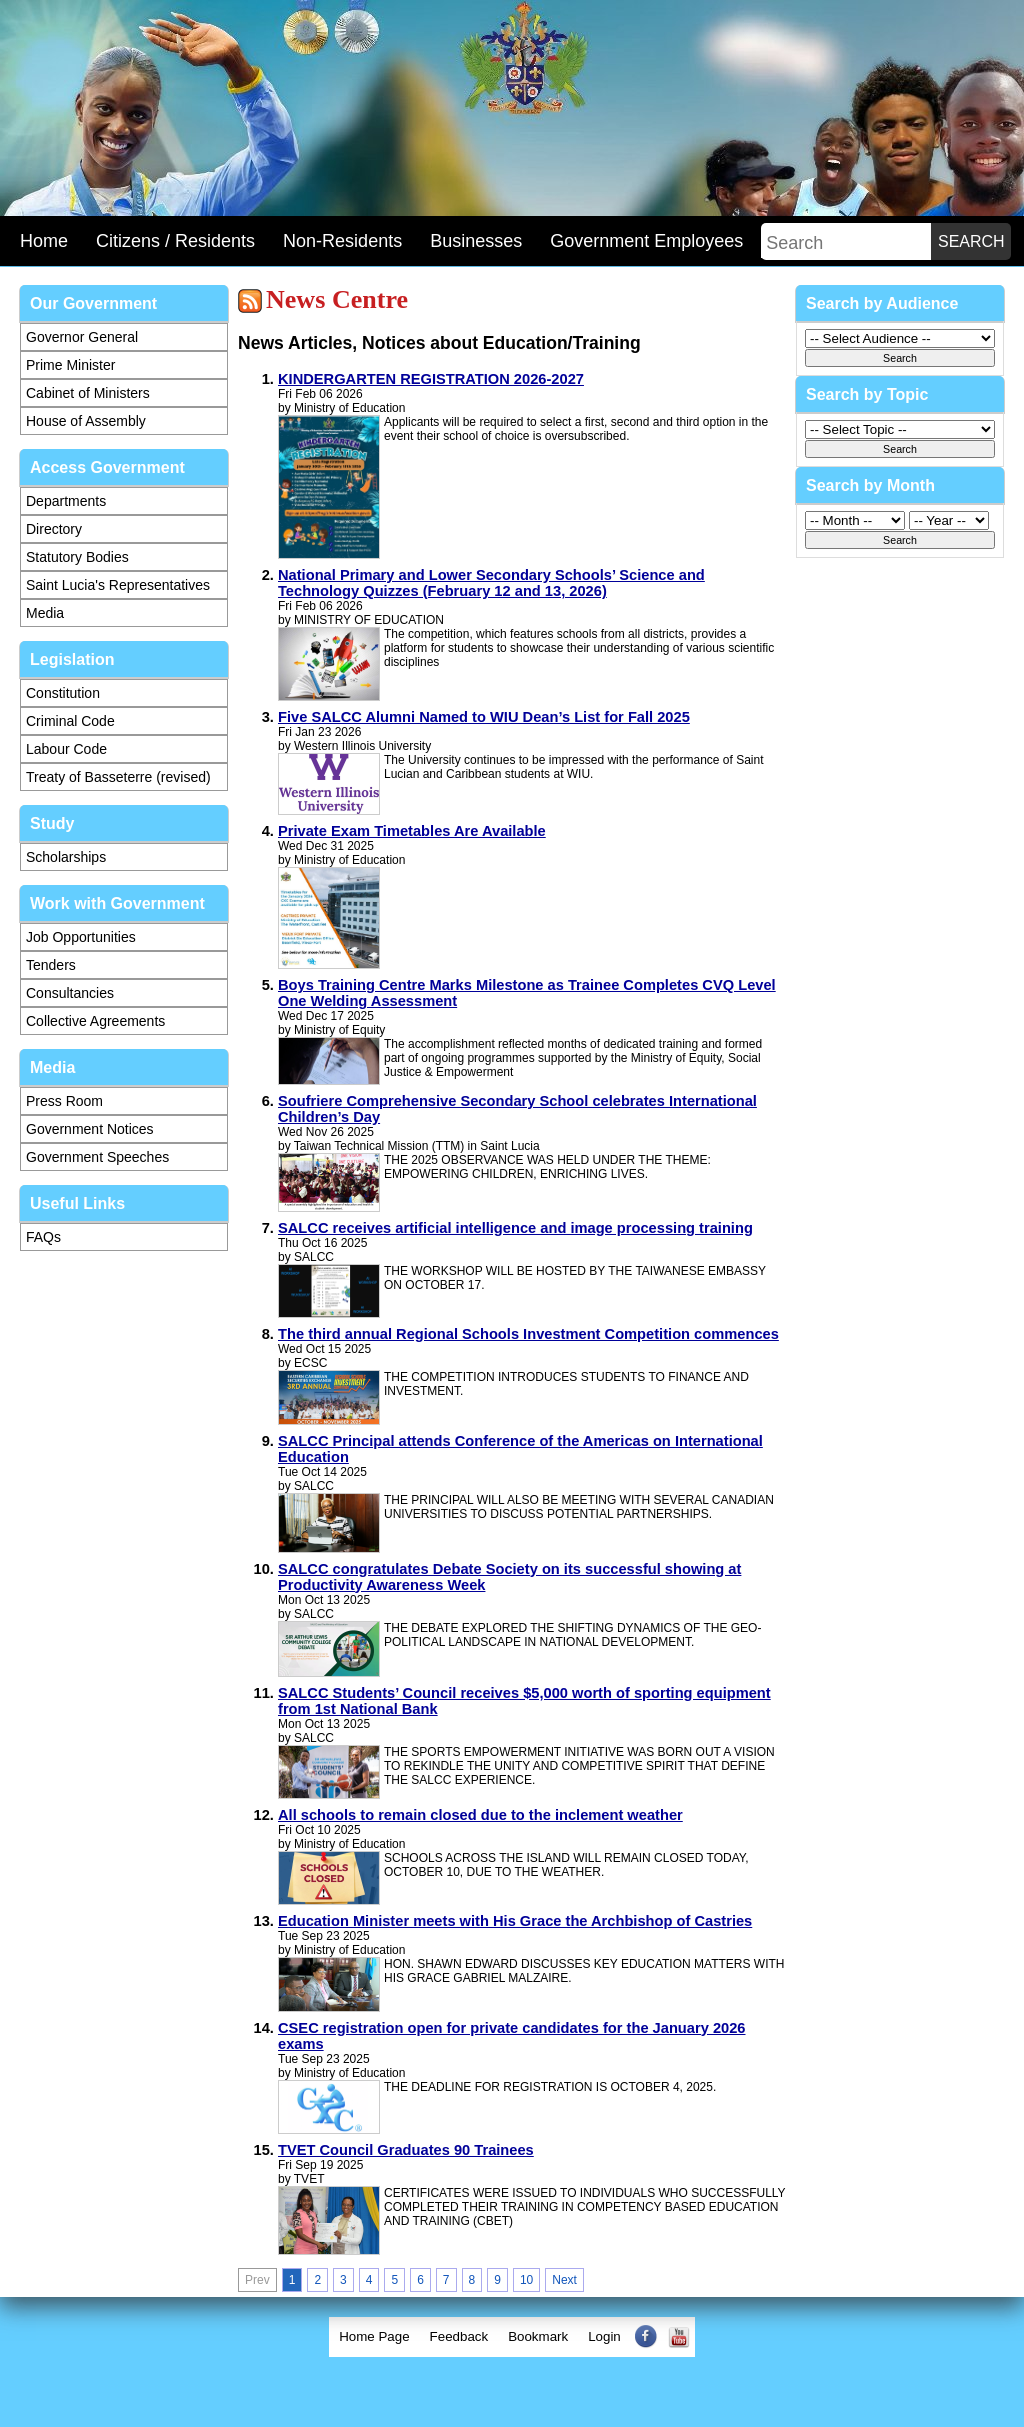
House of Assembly (86, 421)
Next (564, 2280)
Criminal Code (70, 721)
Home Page (374, 2336)
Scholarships (66, 857)
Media (45, 613)
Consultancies (70, 993)
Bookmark (538, 2336)
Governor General (82, 337)
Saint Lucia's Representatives (118, 585)
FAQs (43, 1237)
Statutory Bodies (77, 557)
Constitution (63, 693)
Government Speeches (97, 1157)
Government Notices (90, 1129)
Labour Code (66, 749)
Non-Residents (342, 241)
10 (526, 2280)
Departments (66, 501)
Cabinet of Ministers (88, 393)
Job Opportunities (81, 937)
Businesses (476, 241)
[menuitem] (374, 2337)
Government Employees (646, 241)
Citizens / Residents (175, 241)
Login (604, 2336)
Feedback (459, 2336)
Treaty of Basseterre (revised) (118, 777)
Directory (54, 529)
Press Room (64, 1101)
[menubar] (512, 2337)
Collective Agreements (95, 1021)
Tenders (51, 965)
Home (44, 241)
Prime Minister (70, 365)
